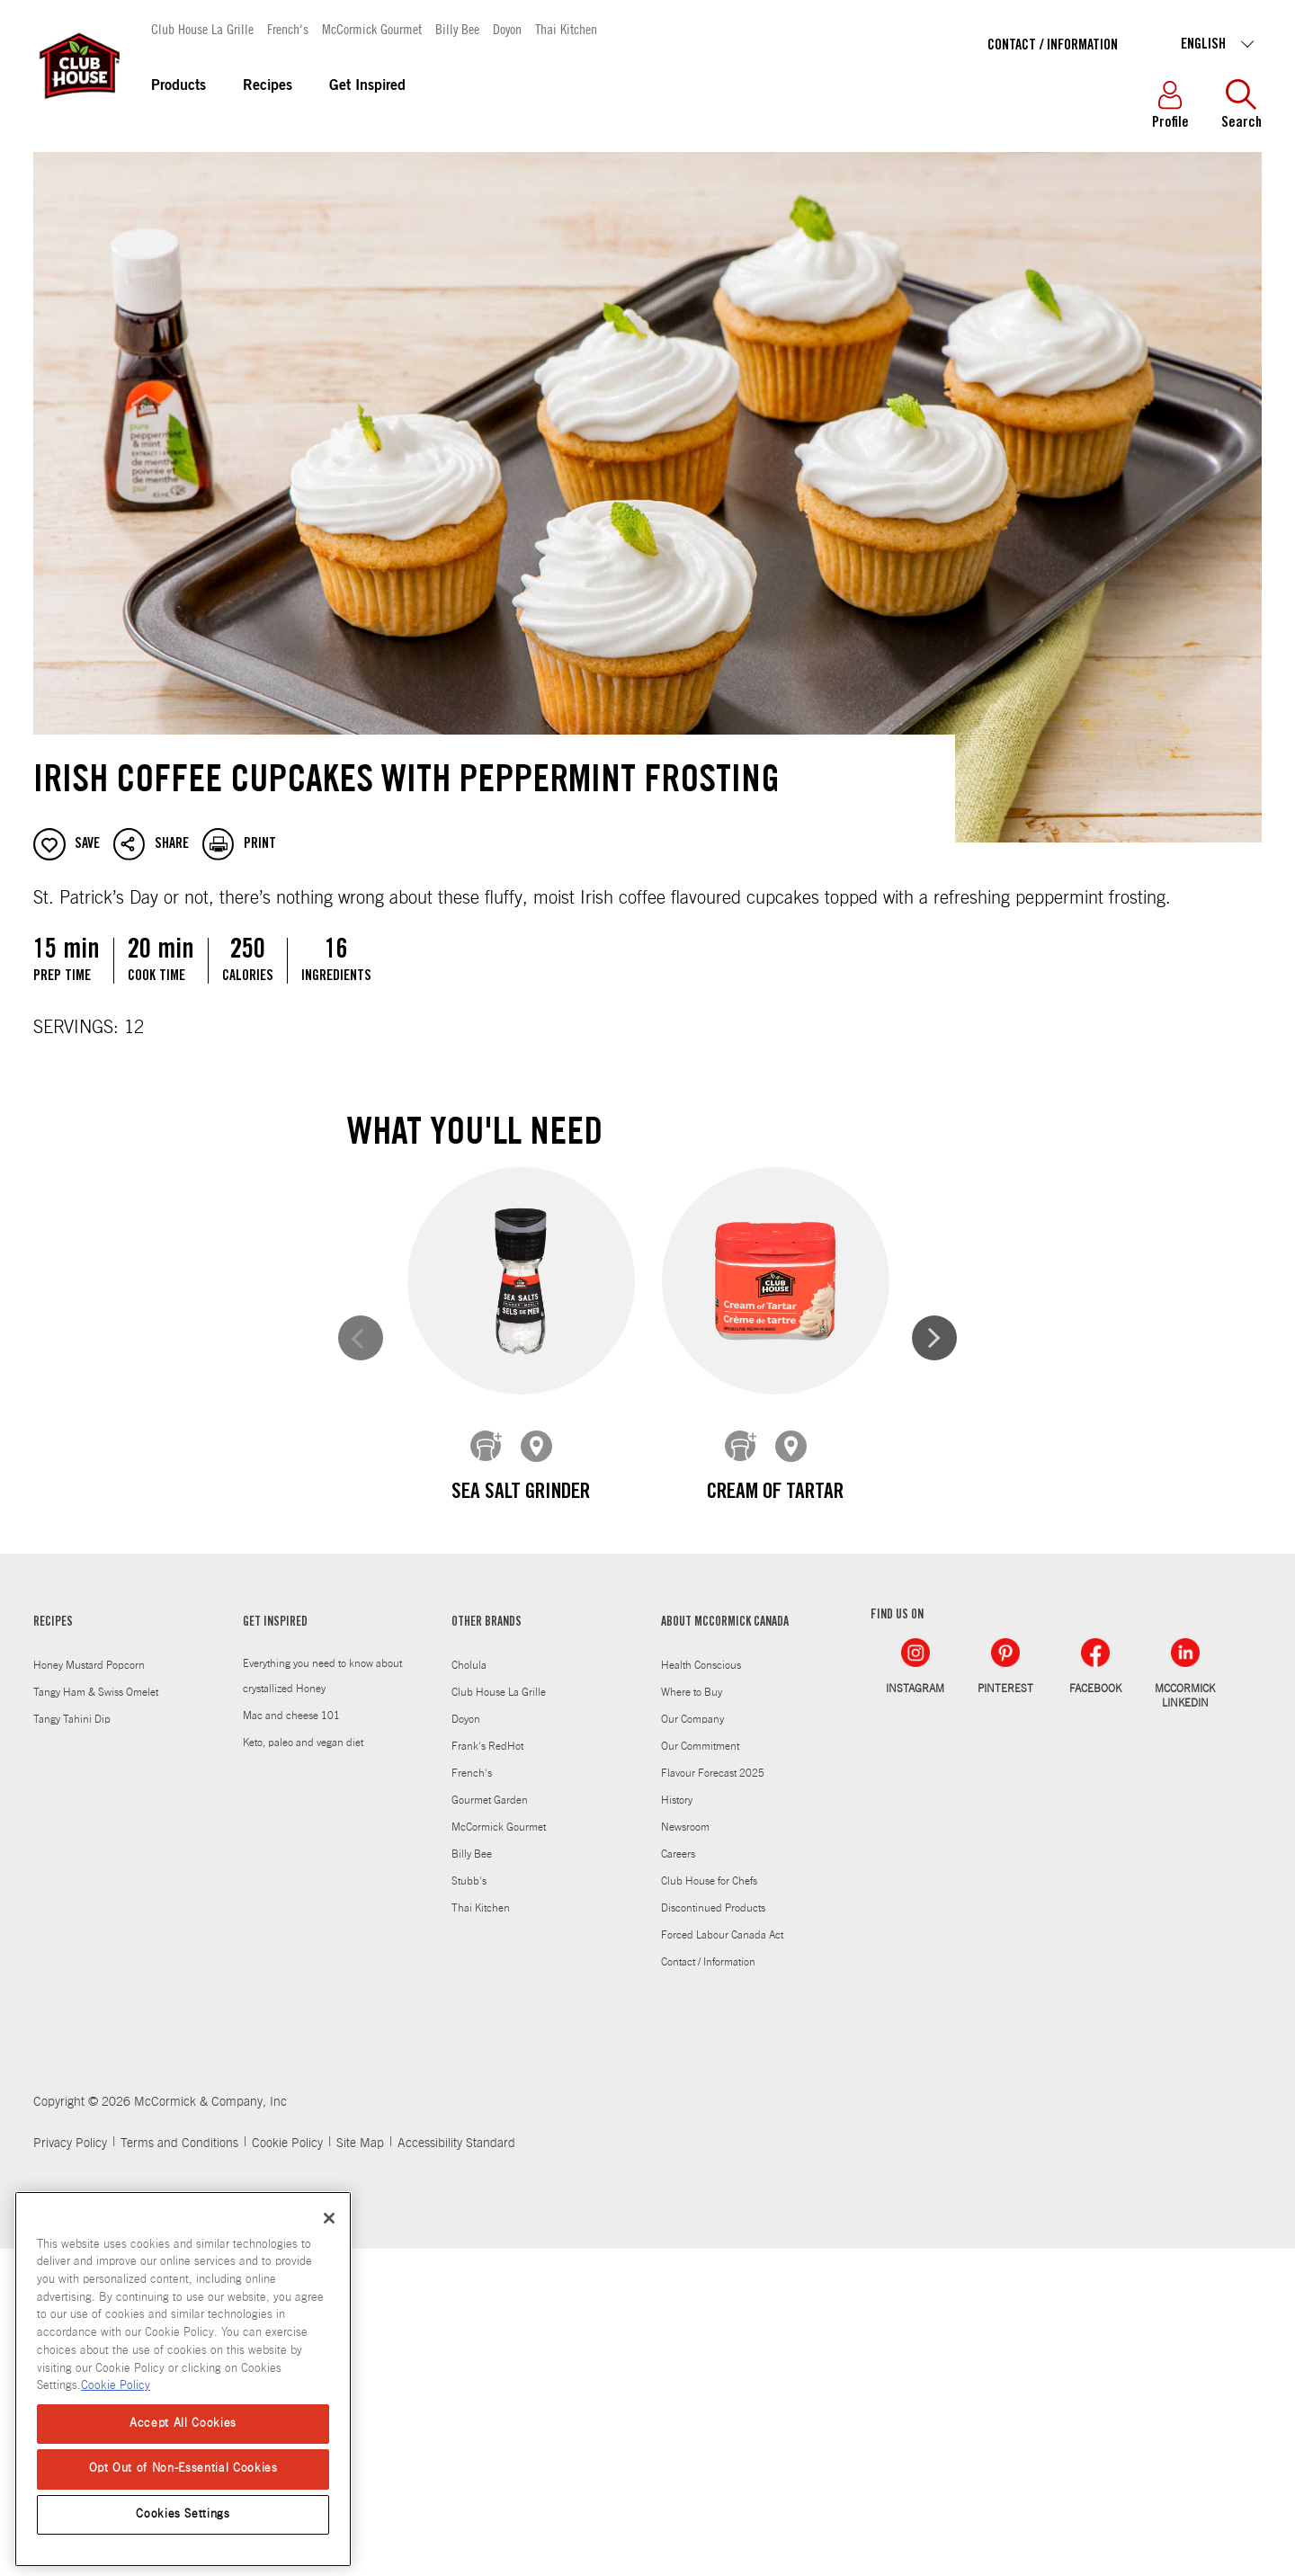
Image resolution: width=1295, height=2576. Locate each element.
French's (287, 28)
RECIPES (53, 1950)
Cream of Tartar (774, 1493)
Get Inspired (367, 86)
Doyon (507, 28)
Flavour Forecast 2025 (712, 2100)
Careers (678, 2181)
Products (178, 86)
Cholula (469, 1992)
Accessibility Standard (456, 2471)
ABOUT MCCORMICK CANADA (725, 1950)
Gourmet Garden (489, 2127)
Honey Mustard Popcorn (89, 1992)
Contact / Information (1052, 46)
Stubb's (469, 2208)
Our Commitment (700, 2073)
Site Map (360, 2471)
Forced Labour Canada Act (722, 2262)
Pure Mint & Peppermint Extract (520, 1849)
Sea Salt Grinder (520, 1493)
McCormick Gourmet (372, 28)
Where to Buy (691, 2019)
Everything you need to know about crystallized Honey (322, 2003)
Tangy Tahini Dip (72, 2046)
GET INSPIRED (275, 1950)
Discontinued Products (713, 2235)
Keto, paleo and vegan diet (303, 2069)
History (676, 2127)
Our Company (692, 2046)
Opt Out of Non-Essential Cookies (183, 2468)
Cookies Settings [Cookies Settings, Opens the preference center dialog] (183, 2514)
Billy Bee (457, 28)
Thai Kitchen (566, 28)
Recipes (267, 86)
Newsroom (685, 2154)
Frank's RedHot (487, 2073)
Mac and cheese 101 (291, 2042)
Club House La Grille (202, 28)
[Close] (329, 2218)
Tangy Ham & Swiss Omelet (95, 2019)
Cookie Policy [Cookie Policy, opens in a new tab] (115, 2386)
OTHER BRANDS (486, 1950)
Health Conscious (701, 1992)
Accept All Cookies (183, 2423)
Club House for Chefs (709, 2208)
